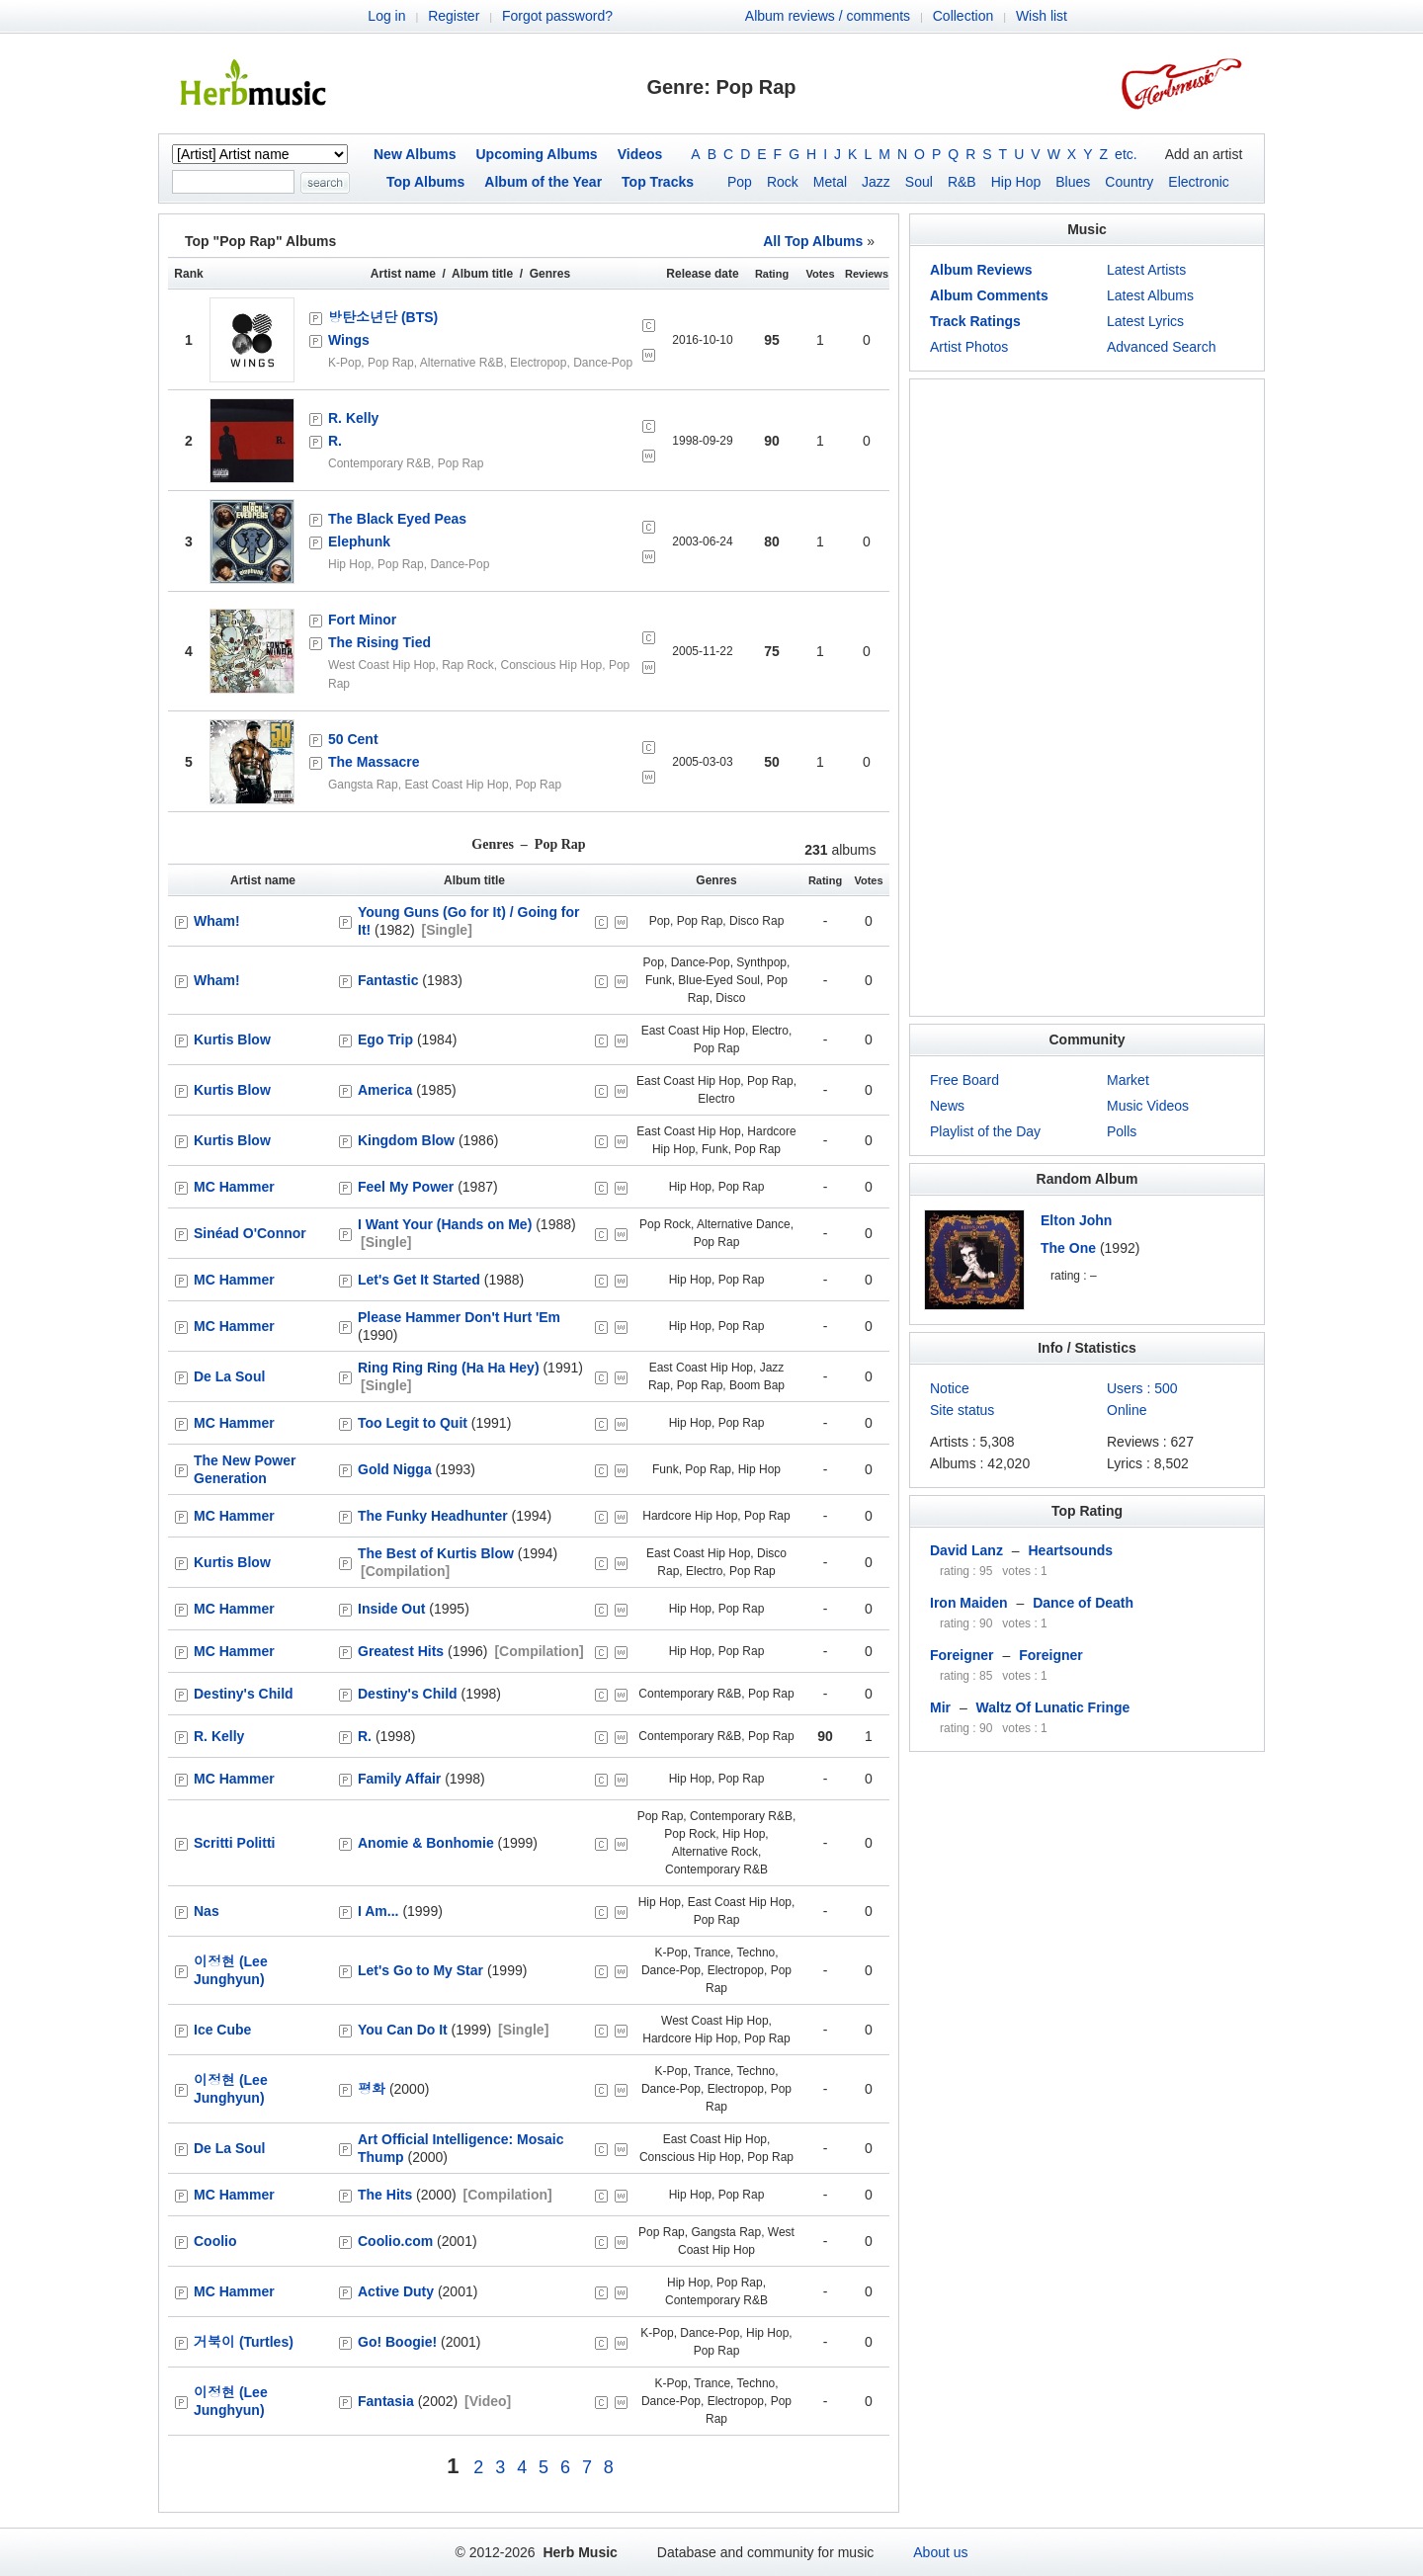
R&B (962, 182)
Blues (1072, 182)
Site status (962, 1410)
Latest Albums (1150, 295)
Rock (782, 182)
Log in (386, 16)
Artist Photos (969, 347)
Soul (919, 182)
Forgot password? (557, 16)
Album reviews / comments (827, 16)
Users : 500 (1142, 1388)
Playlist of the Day (985, 1131)
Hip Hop (1016, 182)
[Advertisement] (1087, 697)
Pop (739, 182)
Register (453, 16)
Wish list (1041, 16)
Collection (963, 16)
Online (1126, 1410)
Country (1129, 182)
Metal (830, 182)
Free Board (964, 1080)
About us (940, 2552)
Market (1128, 1080)
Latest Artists (1146, 270)
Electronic (1198, 182)
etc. (1126, 154)
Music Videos (1148, 1106)
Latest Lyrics (1145, 321)
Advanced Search (1161, 347)
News (947, 1106)
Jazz (876, 182)
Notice (949, 1388)
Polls (1121, 1131)
